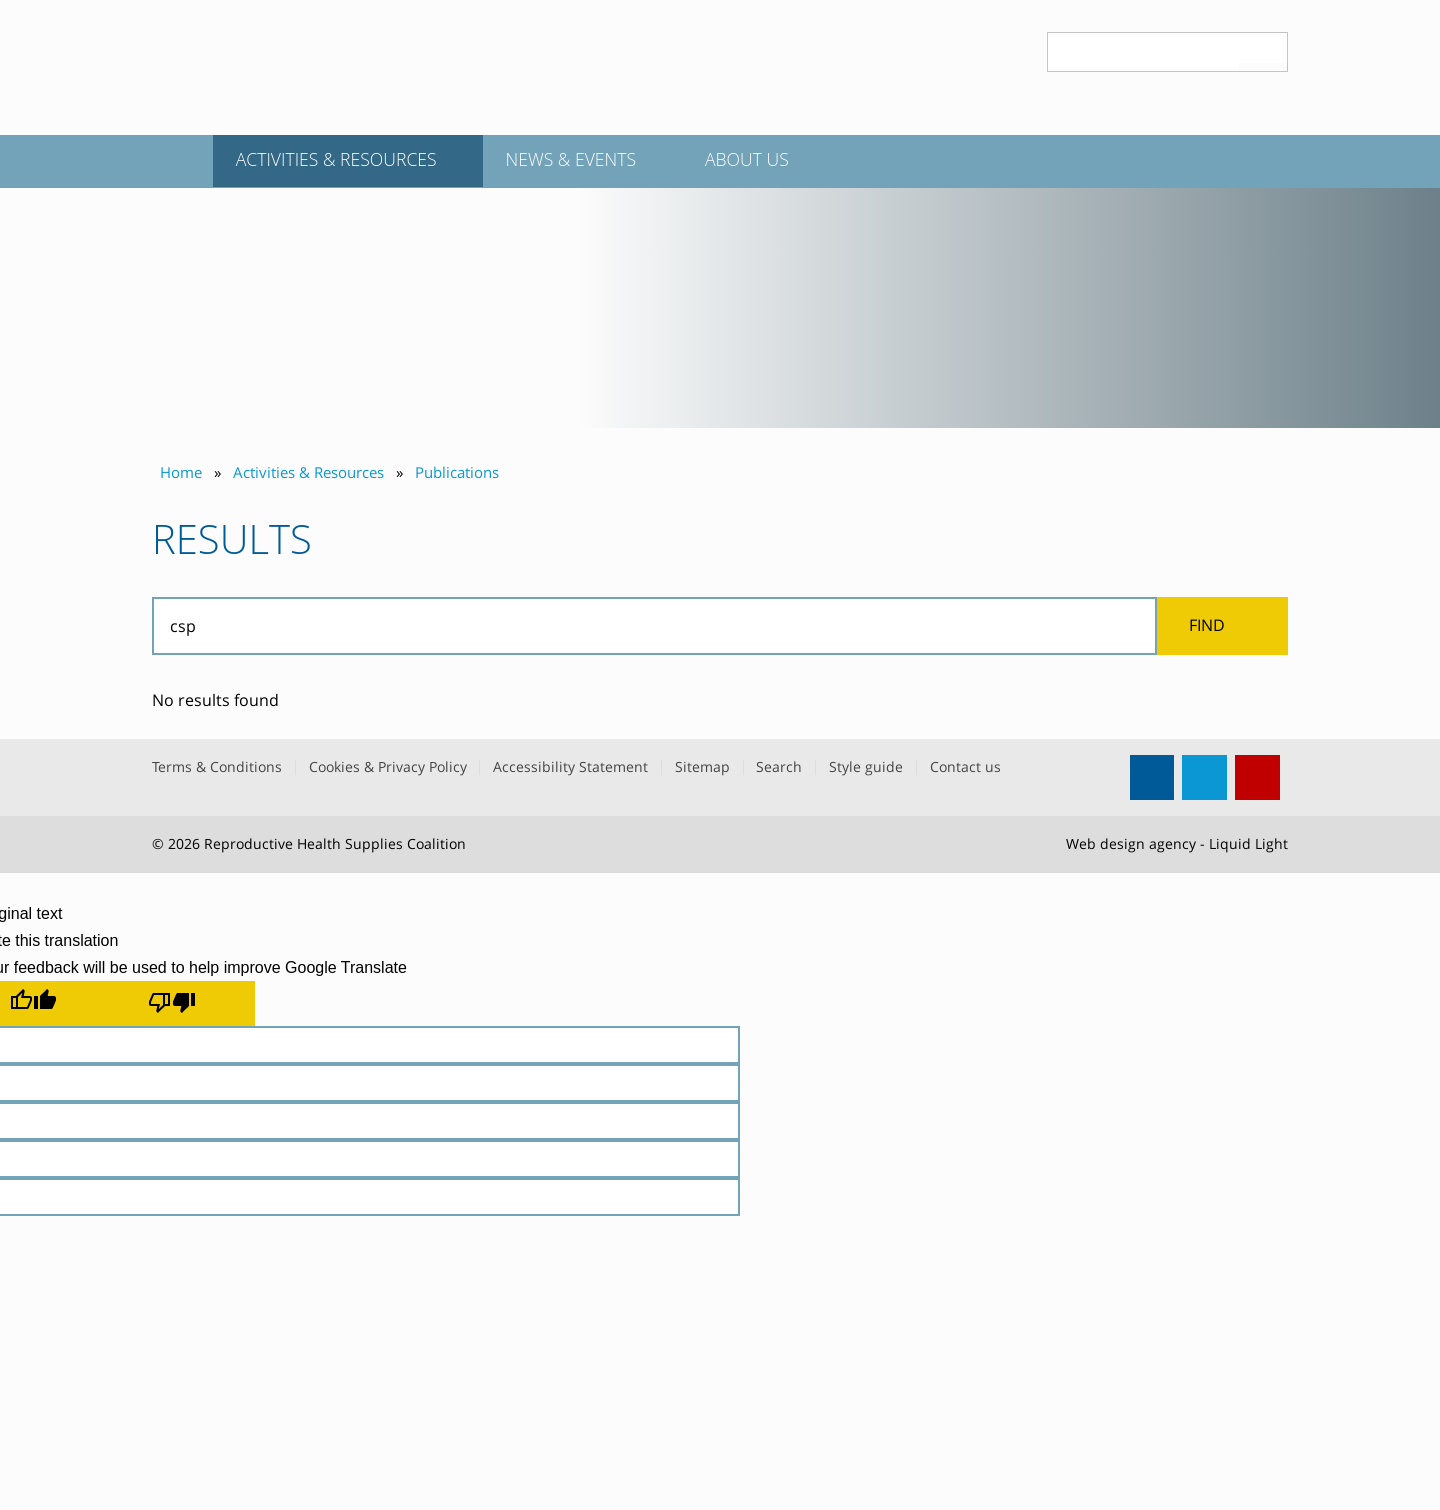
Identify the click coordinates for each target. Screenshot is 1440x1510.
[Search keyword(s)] (1144, 52)
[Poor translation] (185, 1003)
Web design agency (1131, 843)
